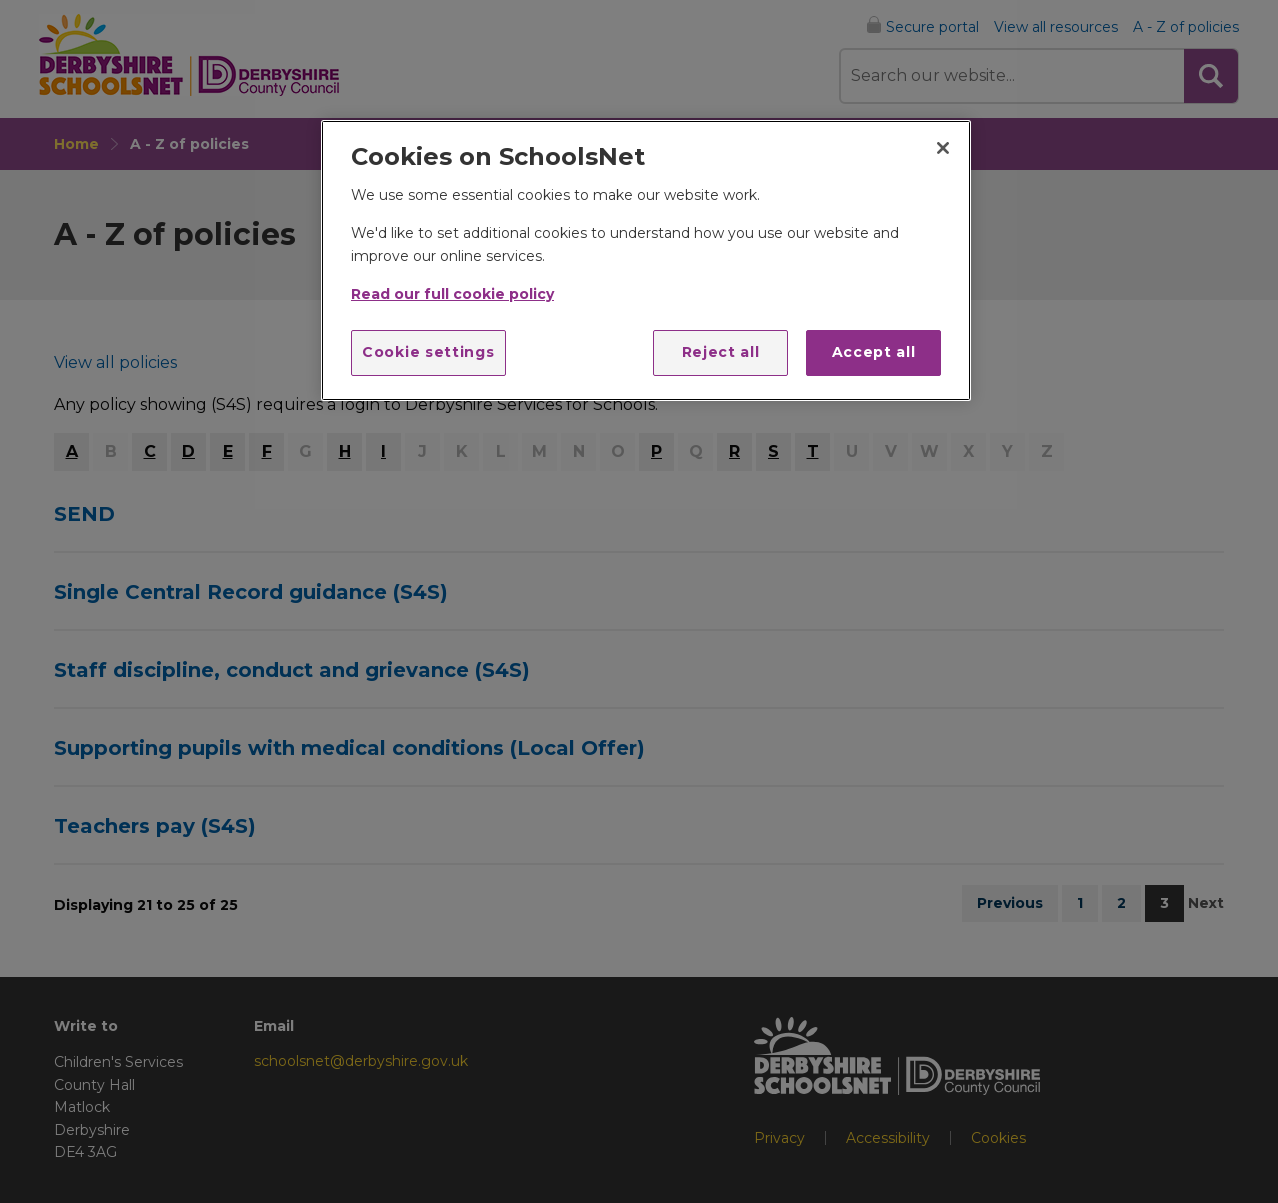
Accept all (874, 352)
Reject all (721, 352)
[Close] (943, 148)
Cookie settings (428, 352)
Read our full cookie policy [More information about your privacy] (452, 294)
